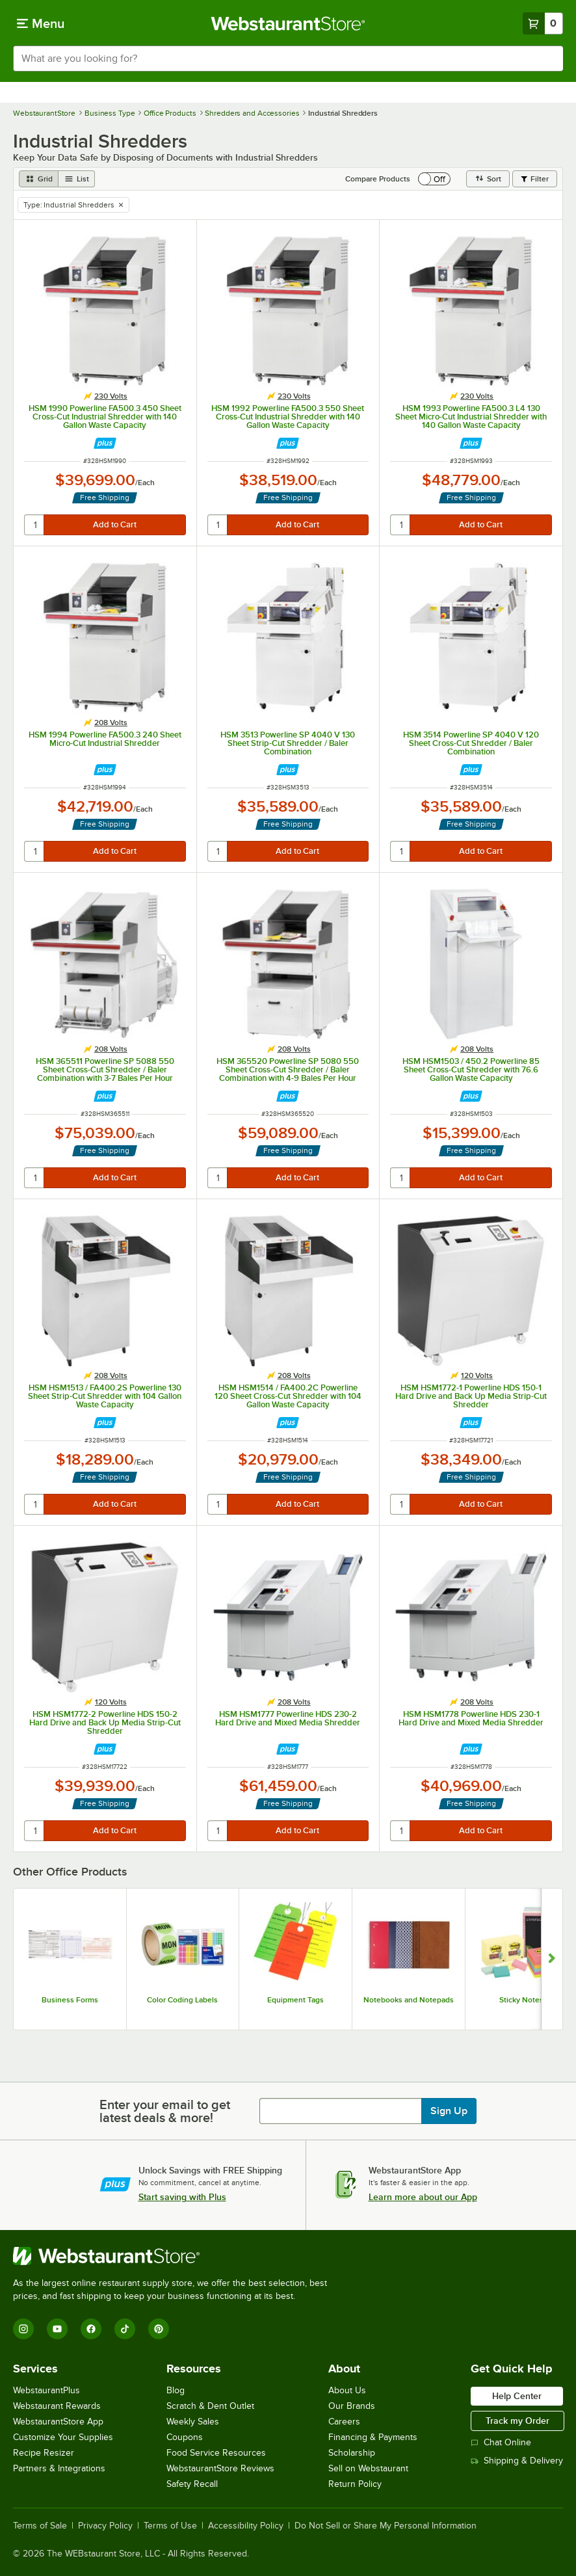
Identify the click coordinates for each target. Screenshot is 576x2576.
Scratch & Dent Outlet (210, 2406)
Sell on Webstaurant (368, 2468)
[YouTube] (57, 2328)
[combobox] (288, 59)
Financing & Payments (372, 2437)
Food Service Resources (216, 2453)
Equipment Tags (295, 2000)
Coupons (184, 2437)
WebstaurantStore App (58, 2421)
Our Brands (351, 2406)
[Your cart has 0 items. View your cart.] (543, 23)
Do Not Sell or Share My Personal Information (386, 2525)
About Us (347, 2390)
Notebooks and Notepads (408, 2000)
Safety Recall (192, 2484)
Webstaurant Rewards (57, 2406)
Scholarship (351, 2453)
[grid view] (39, 178)
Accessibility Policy (245, 2525)
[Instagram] (23, 2328)
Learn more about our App (423, 2197)
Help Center (517, 2396)
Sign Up (448, 2111)
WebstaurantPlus (46, 2390)
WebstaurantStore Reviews (220, 2468)
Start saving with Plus (182, 2197)
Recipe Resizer (43, 2453)
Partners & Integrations (59, 2468)
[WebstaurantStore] (175, 2256)
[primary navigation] (40, 23)
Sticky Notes (521, 2000)
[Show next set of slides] (551, 1959)
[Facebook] (91, 2328)
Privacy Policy (105, 2525)
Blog (175, 2390)
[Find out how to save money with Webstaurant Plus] (105, 443)
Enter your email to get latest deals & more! (164, 2111)
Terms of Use (170, 2525)
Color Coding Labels (182, 2000)
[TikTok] (124, 2328)
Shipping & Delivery (517, 2460)
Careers (344, 2421)
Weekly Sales (192, 2421)
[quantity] (35, 524)
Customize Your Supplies (63, 2437)
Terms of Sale (40, 2525)
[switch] (434, 178)
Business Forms (70, 2000)
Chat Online (501, 2442)
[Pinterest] (158, 2328)
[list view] (77, 178)
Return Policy (355, 2484)
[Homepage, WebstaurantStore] (288, 23)
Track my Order (517, 2420)
